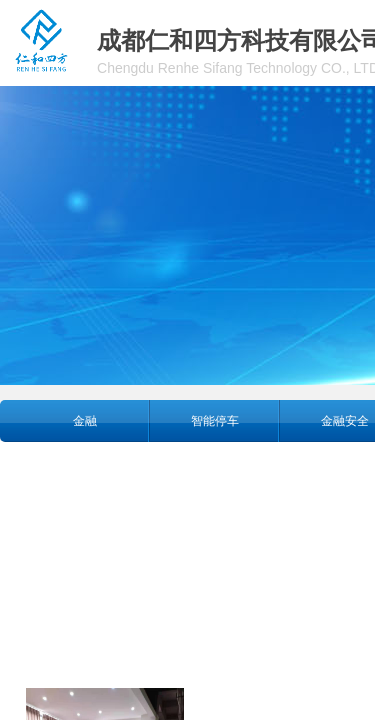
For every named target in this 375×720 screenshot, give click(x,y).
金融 (85, 421)
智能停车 (215, 421)
